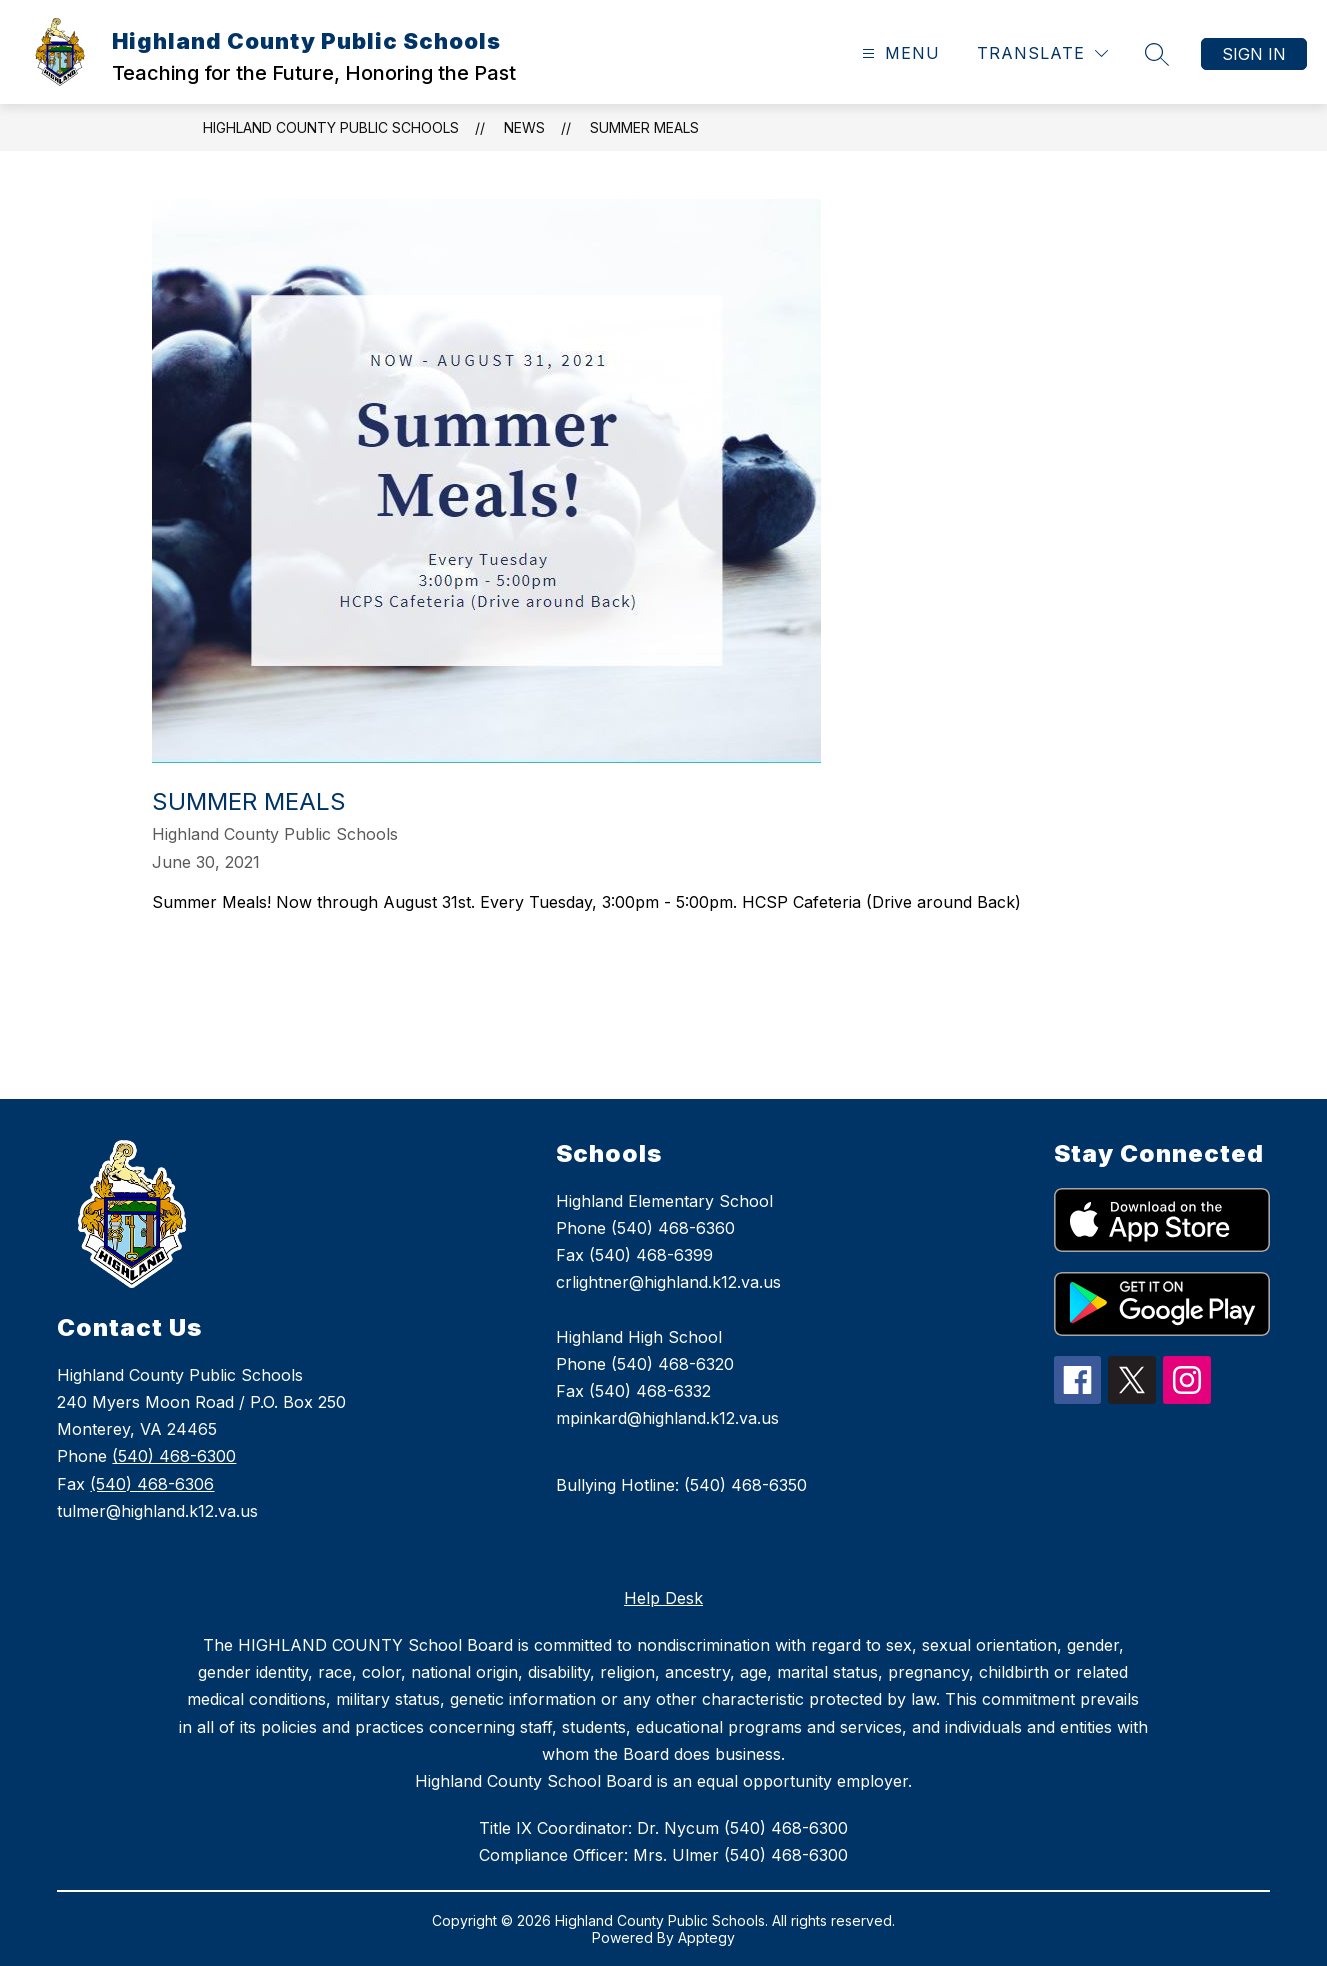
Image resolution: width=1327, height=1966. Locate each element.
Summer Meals (644, 127)
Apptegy (706, 1937)
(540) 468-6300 (174, 1456)
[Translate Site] (1042, 53)
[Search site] (1157, 54)
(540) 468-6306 (152, 1484)
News (524, 127)
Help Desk (663, 1598)
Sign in (1254, 54)
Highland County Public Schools (331, 127)
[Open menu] (898, 53)
